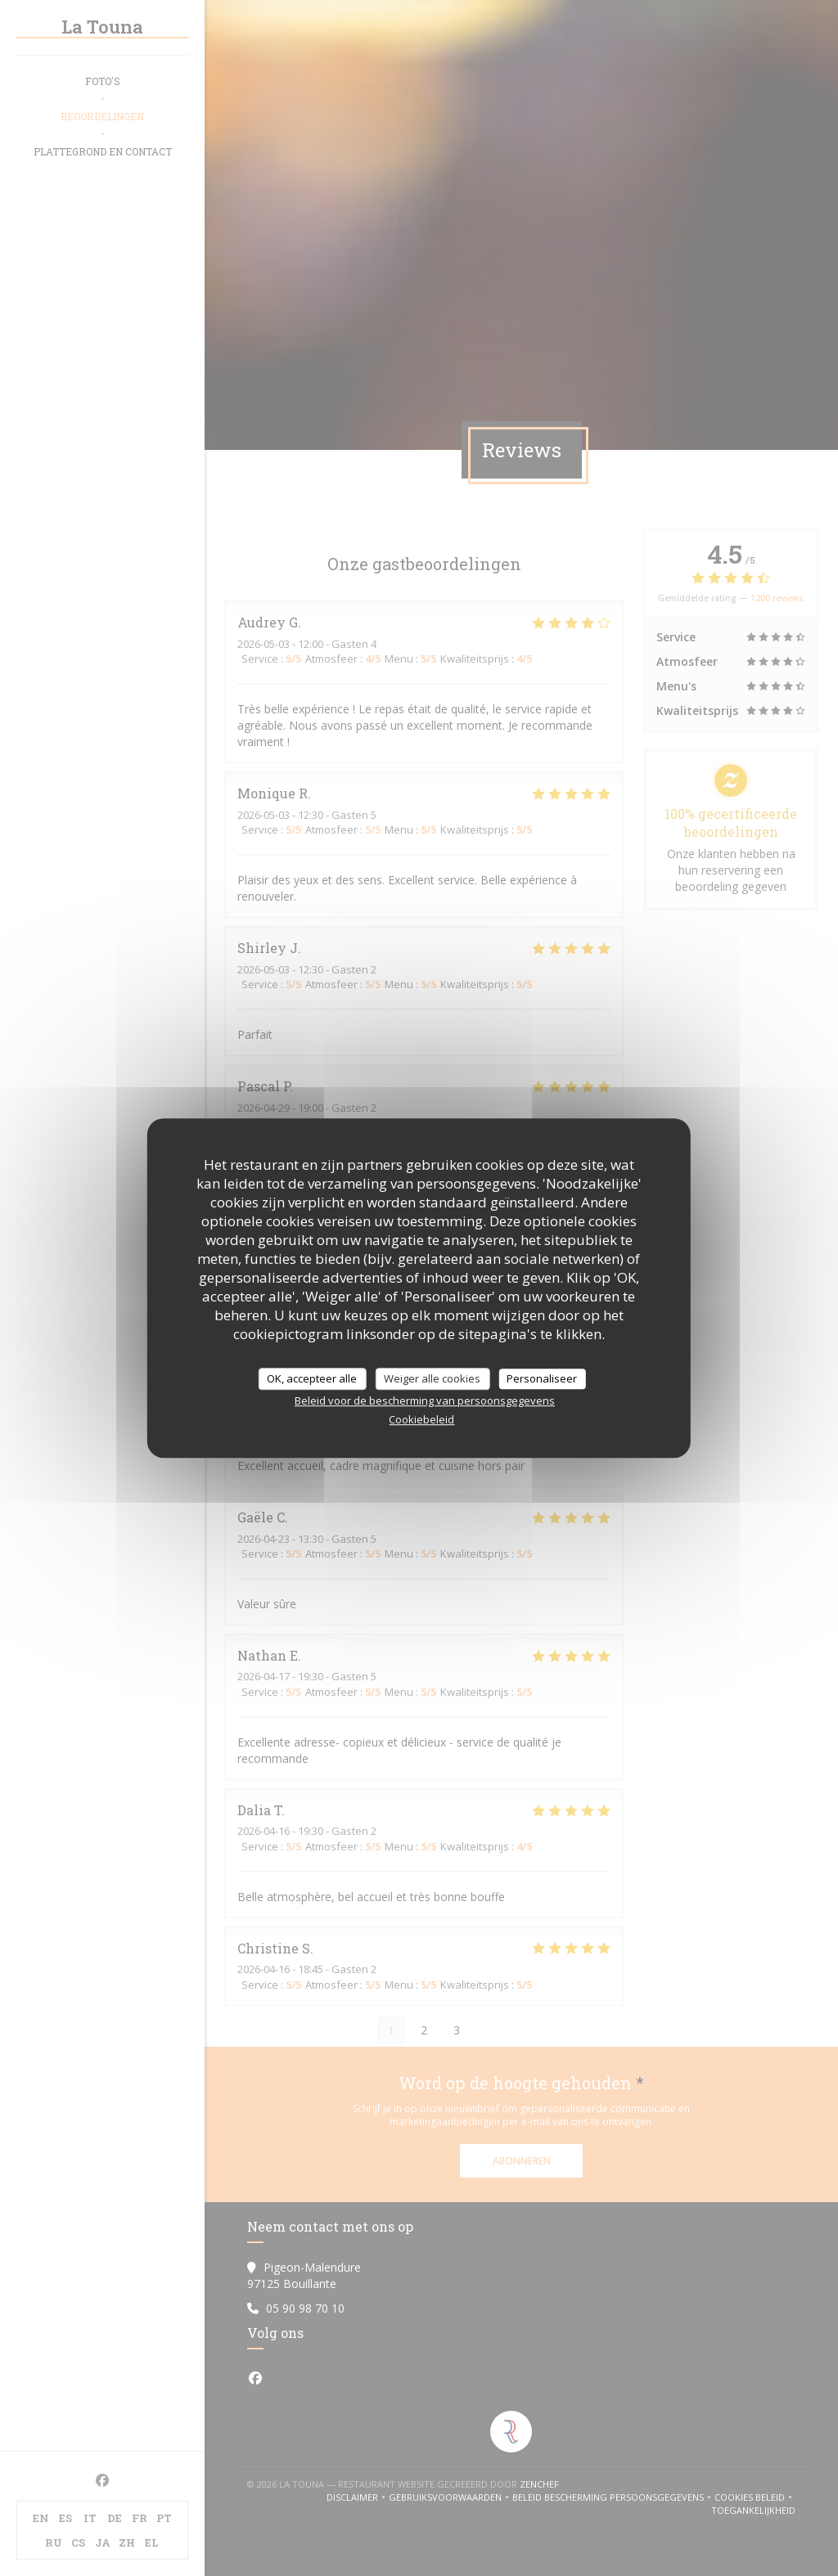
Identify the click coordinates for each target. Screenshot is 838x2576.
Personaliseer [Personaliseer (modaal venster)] (542, 1378)
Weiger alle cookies (432, 1378)
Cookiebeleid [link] (421, 1419)
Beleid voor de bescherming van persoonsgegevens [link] (425, 1400)
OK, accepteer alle (312, 1378)
